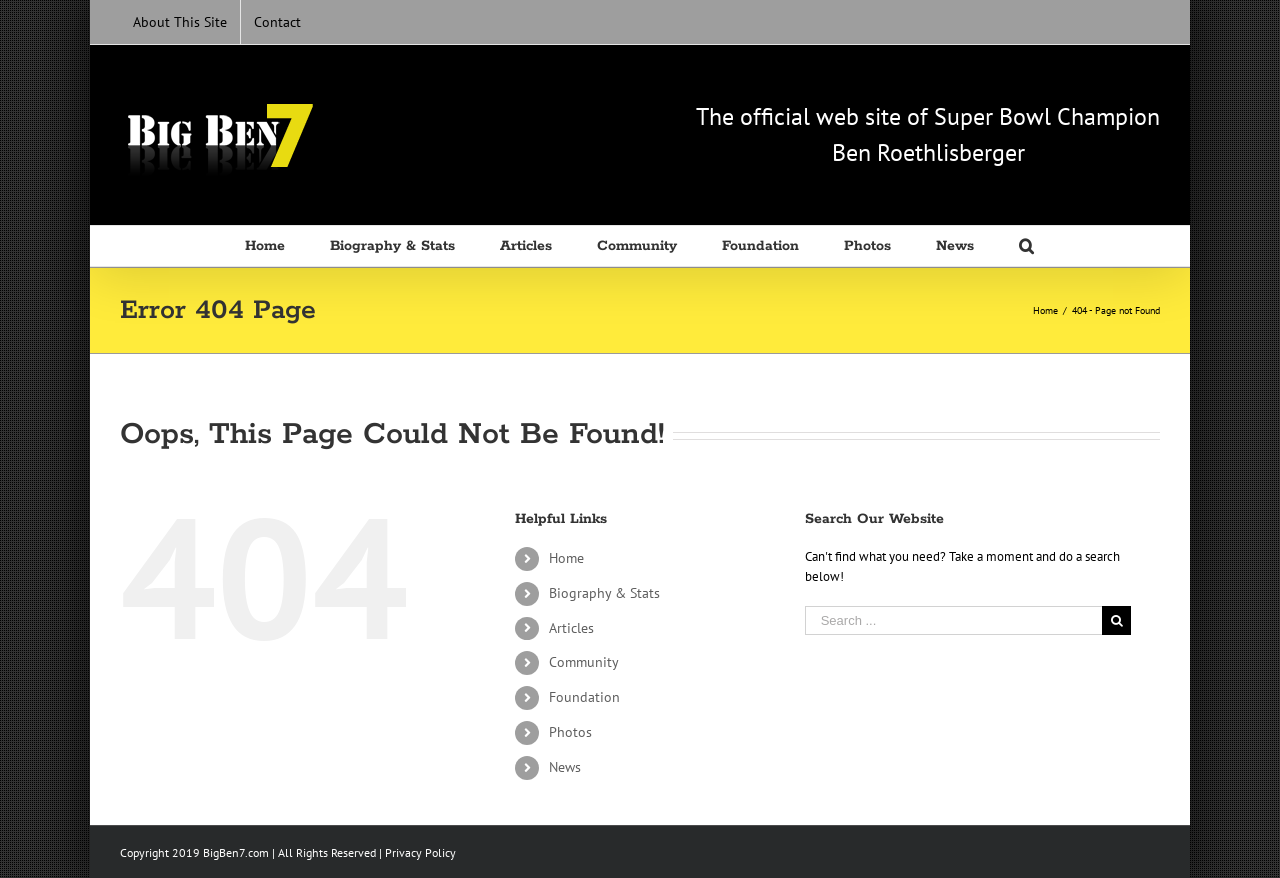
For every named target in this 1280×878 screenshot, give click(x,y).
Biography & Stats (604, 593)
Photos (570, 732)
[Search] (1027, 246)
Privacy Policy (420, 852)
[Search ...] (954, 620)
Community (584, 662)
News (565, 767)
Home (566, 558)
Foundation (584, 697)
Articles (571, 628)
